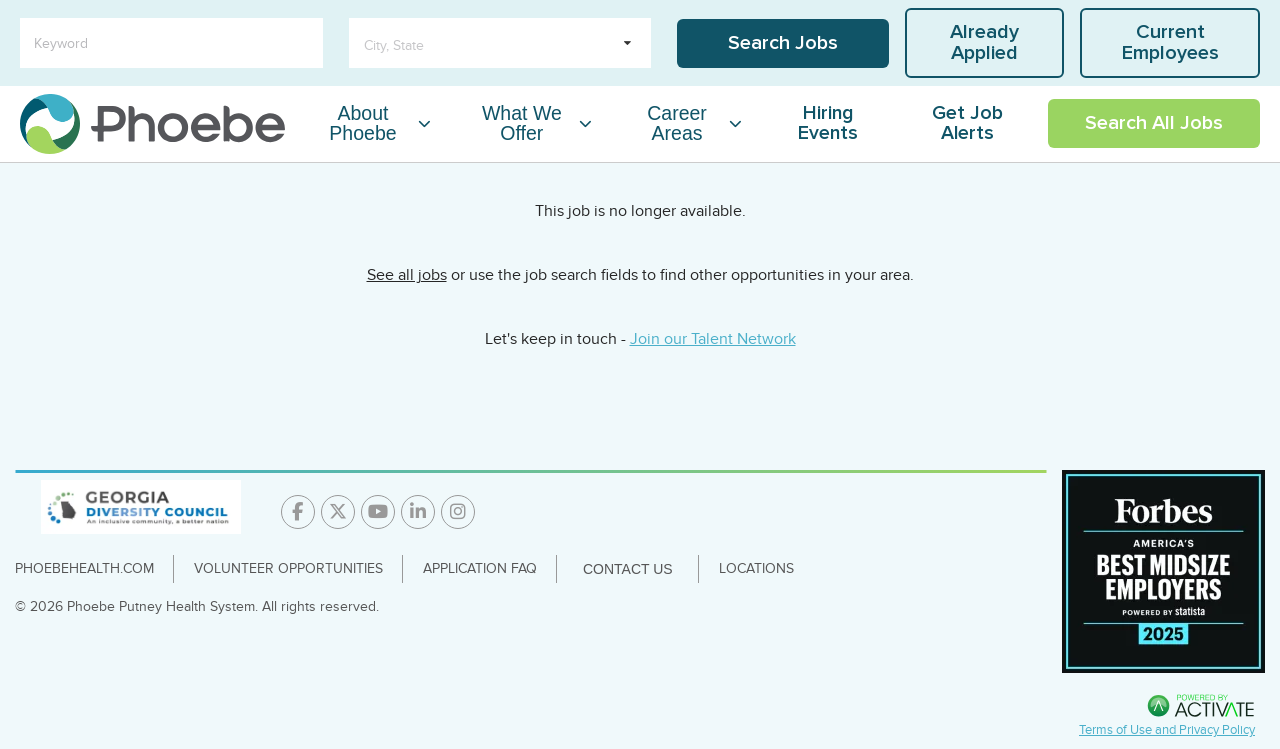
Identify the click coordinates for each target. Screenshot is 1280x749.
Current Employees (1170, 42)
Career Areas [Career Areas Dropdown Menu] (677, 123)
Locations (756, 568)
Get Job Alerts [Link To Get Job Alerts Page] (967, 123)
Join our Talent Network (713, 339)
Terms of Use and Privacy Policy (1167, 730)
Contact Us (628, 569)
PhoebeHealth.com (84, 568)
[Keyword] (171, 43)
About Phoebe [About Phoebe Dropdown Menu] (362, 123)
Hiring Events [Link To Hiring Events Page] (828, 123)
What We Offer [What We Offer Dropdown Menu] (522, 123)
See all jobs (407, 275)
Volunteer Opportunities (288, 568)
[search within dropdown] (500, 43)
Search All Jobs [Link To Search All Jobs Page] (1154, 123)
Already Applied (984, 42)
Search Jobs (783, 43)
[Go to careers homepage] (152, 124)
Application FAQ (480, 568)
